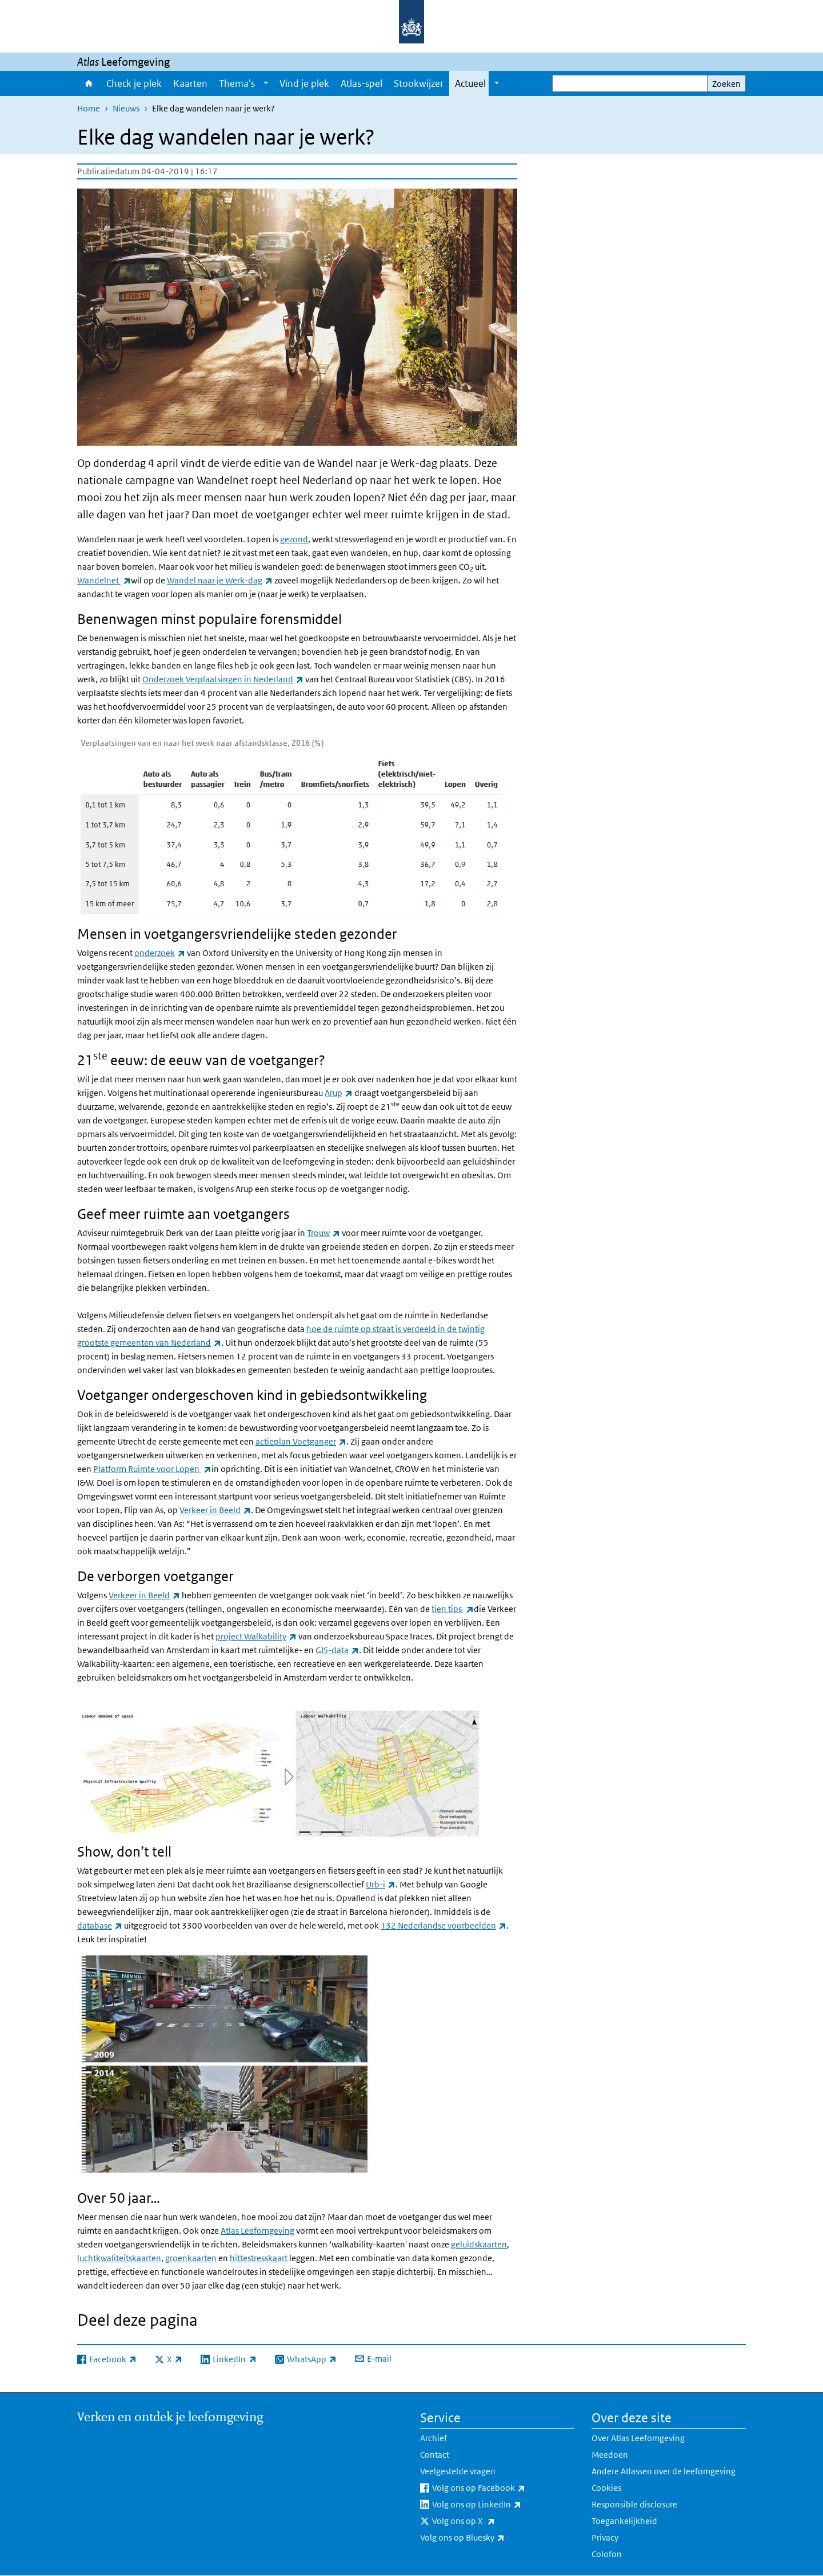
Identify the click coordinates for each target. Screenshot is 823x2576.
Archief (433, 2438)
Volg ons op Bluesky (487, 2538)
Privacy (605, 2537)
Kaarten (190, 83)
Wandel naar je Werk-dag (220, 580)
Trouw (323, 1232)
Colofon (607, 2554)
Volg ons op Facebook (503, 2488)
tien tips (453, 1608)
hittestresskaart (258, 2258)
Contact (434, 2454)
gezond (294, 539)
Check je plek (134, 83)
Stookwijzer (419, 83)
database (99, 1925)
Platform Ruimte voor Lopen (152, 1468)
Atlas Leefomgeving (257, 2230)
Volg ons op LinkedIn (502, 2504)
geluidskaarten (479, 2244)
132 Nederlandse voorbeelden (443, 1925)
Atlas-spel (361, 83)
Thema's (237, 83)
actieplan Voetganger (300, 1441)
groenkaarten (191, 2258)
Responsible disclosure (634, 2504)
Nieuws (126, 108)
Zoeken (726, 83)
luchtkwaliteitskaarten (119, 2258)
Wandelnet (104, 580)
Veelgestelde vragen (458, 2471)
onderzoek (159, 952)
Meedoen (610, 2454)
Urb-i (380, 1884)
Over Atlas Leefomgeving (638, 2438)
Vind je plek (304, 83)
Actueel (470, 83)
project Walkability (256, 1636)
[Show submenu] (266, 83)
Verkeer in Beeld (215, 1510)
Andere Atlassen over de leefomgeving (664, 2471)
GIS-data (337, 1650)
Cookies (606, 2487)
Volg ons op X (488, 2521)
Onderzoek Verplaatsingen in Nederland (222, 679)
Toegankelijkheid (624, 2520)
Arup (339, 1092)
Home (89, 83)
